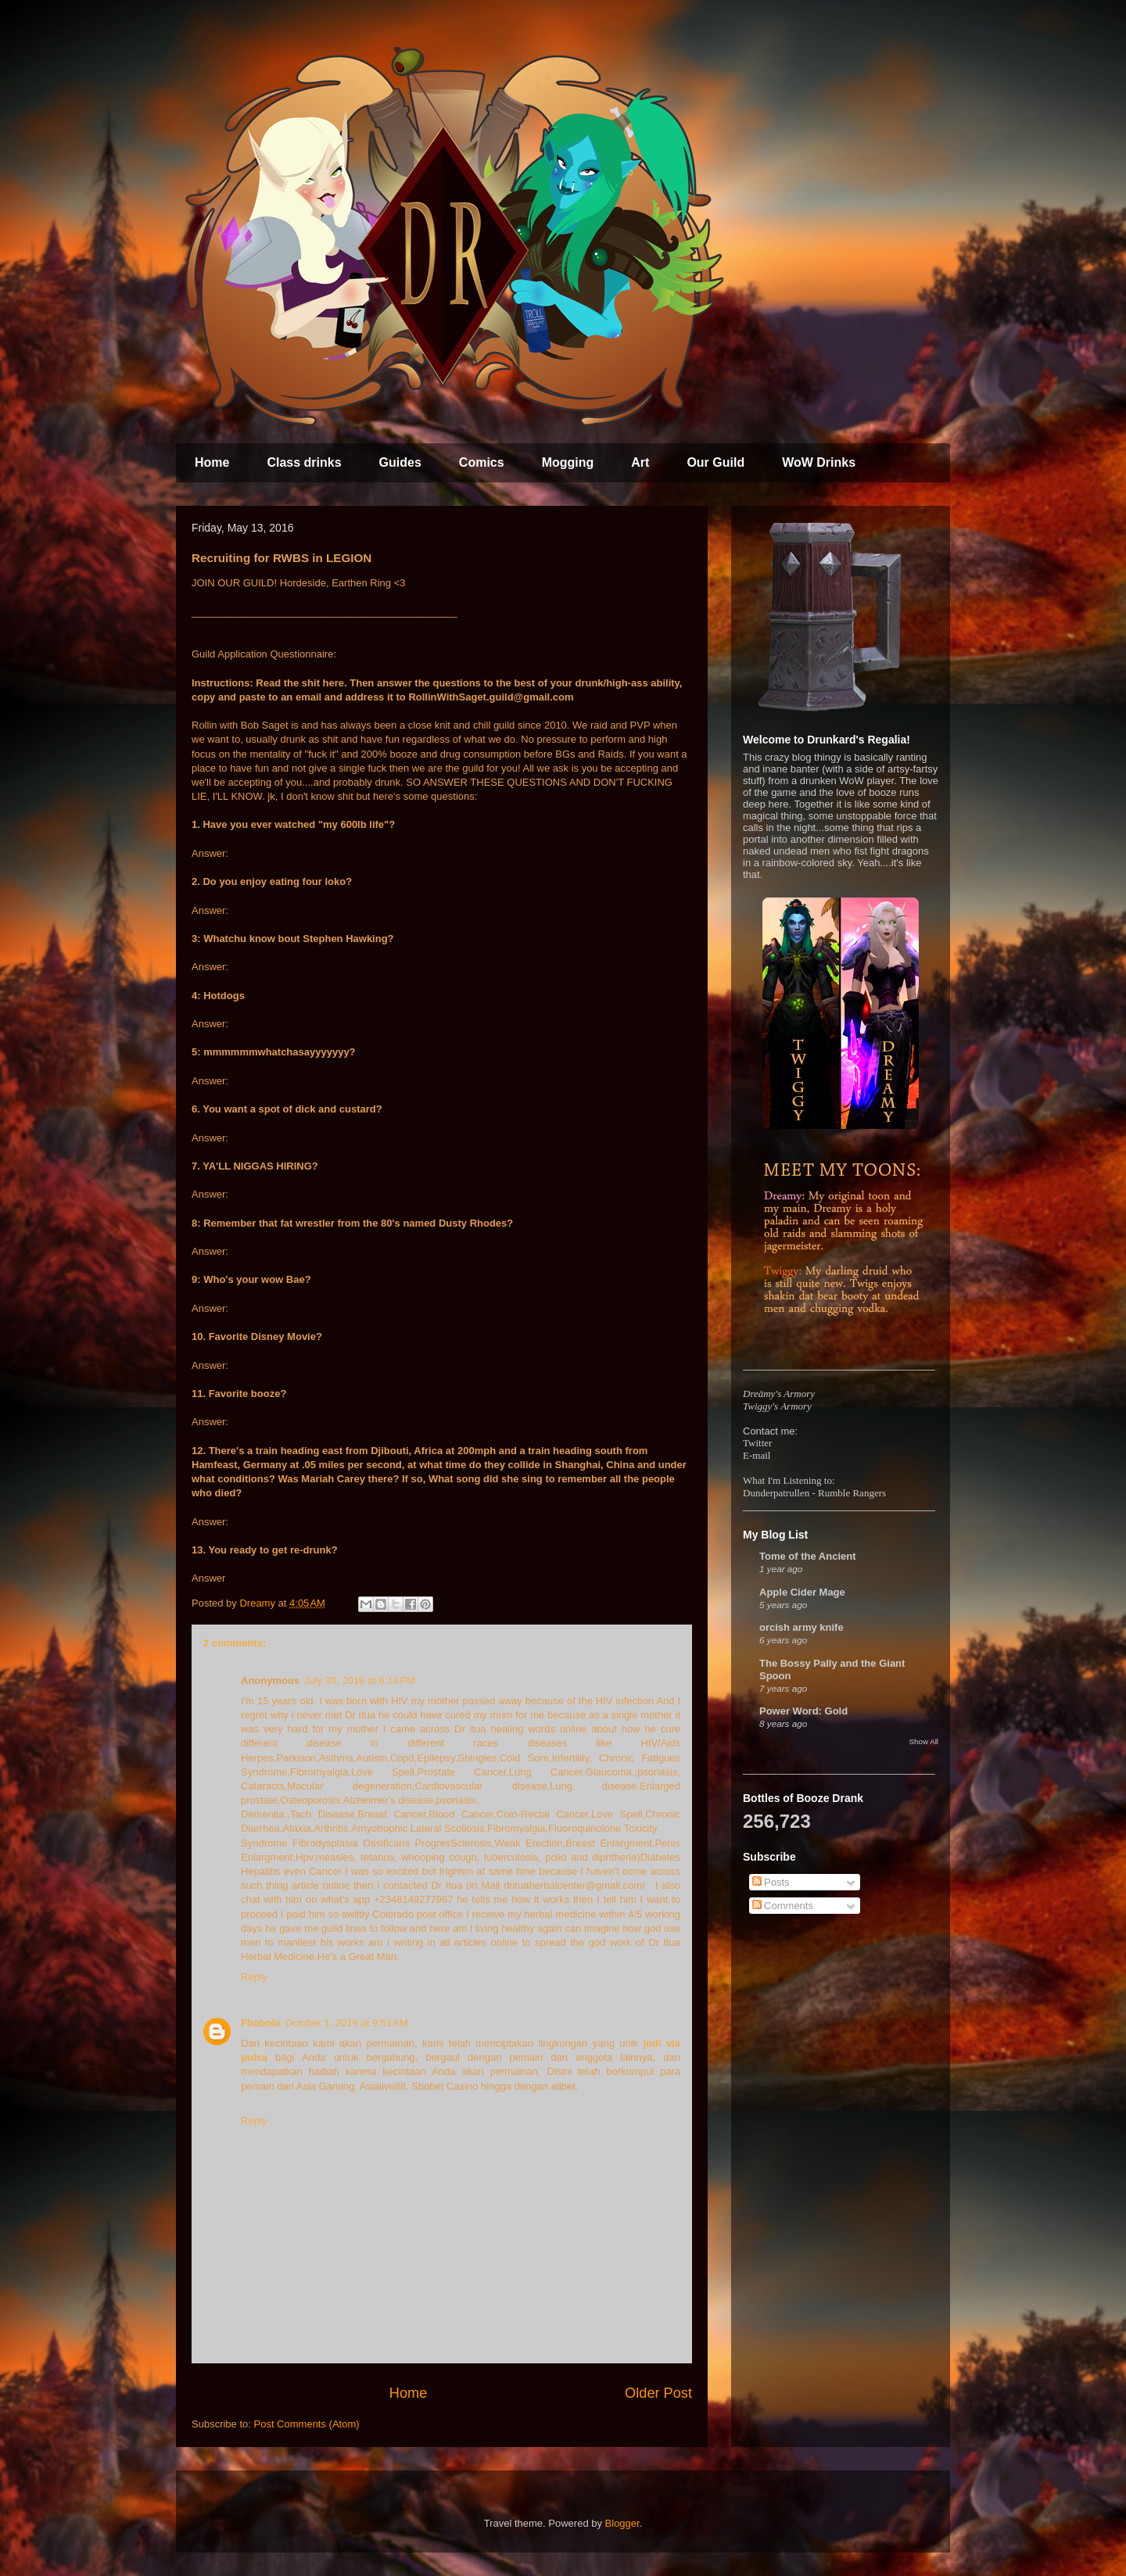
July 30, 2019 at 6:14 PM (359, 1680)
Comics (481, 462)
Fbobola (261, 2023)
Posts (771, 1882)
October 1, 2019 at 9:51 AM (346, 2023)
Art (640, 462)
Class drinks (304, 462)
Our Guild (715, 462)
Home (212, 462)
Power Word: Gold (803, 1711)
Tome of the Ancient (807, 1556)
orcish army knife (801, 1627)
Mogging (568, 462)
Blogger (622, 2523)
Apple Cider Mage (802, 1592)
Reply (254, 1977)
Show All (923, 1741)
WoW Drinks (818, 462)
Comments (782, 1905)
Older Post (658, 2393)
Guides (400, 462)
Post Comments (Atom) (307, 2424)
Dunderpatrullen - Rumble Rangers (814, 1493)
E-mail (756, 1455)
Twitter (757, 1443)
